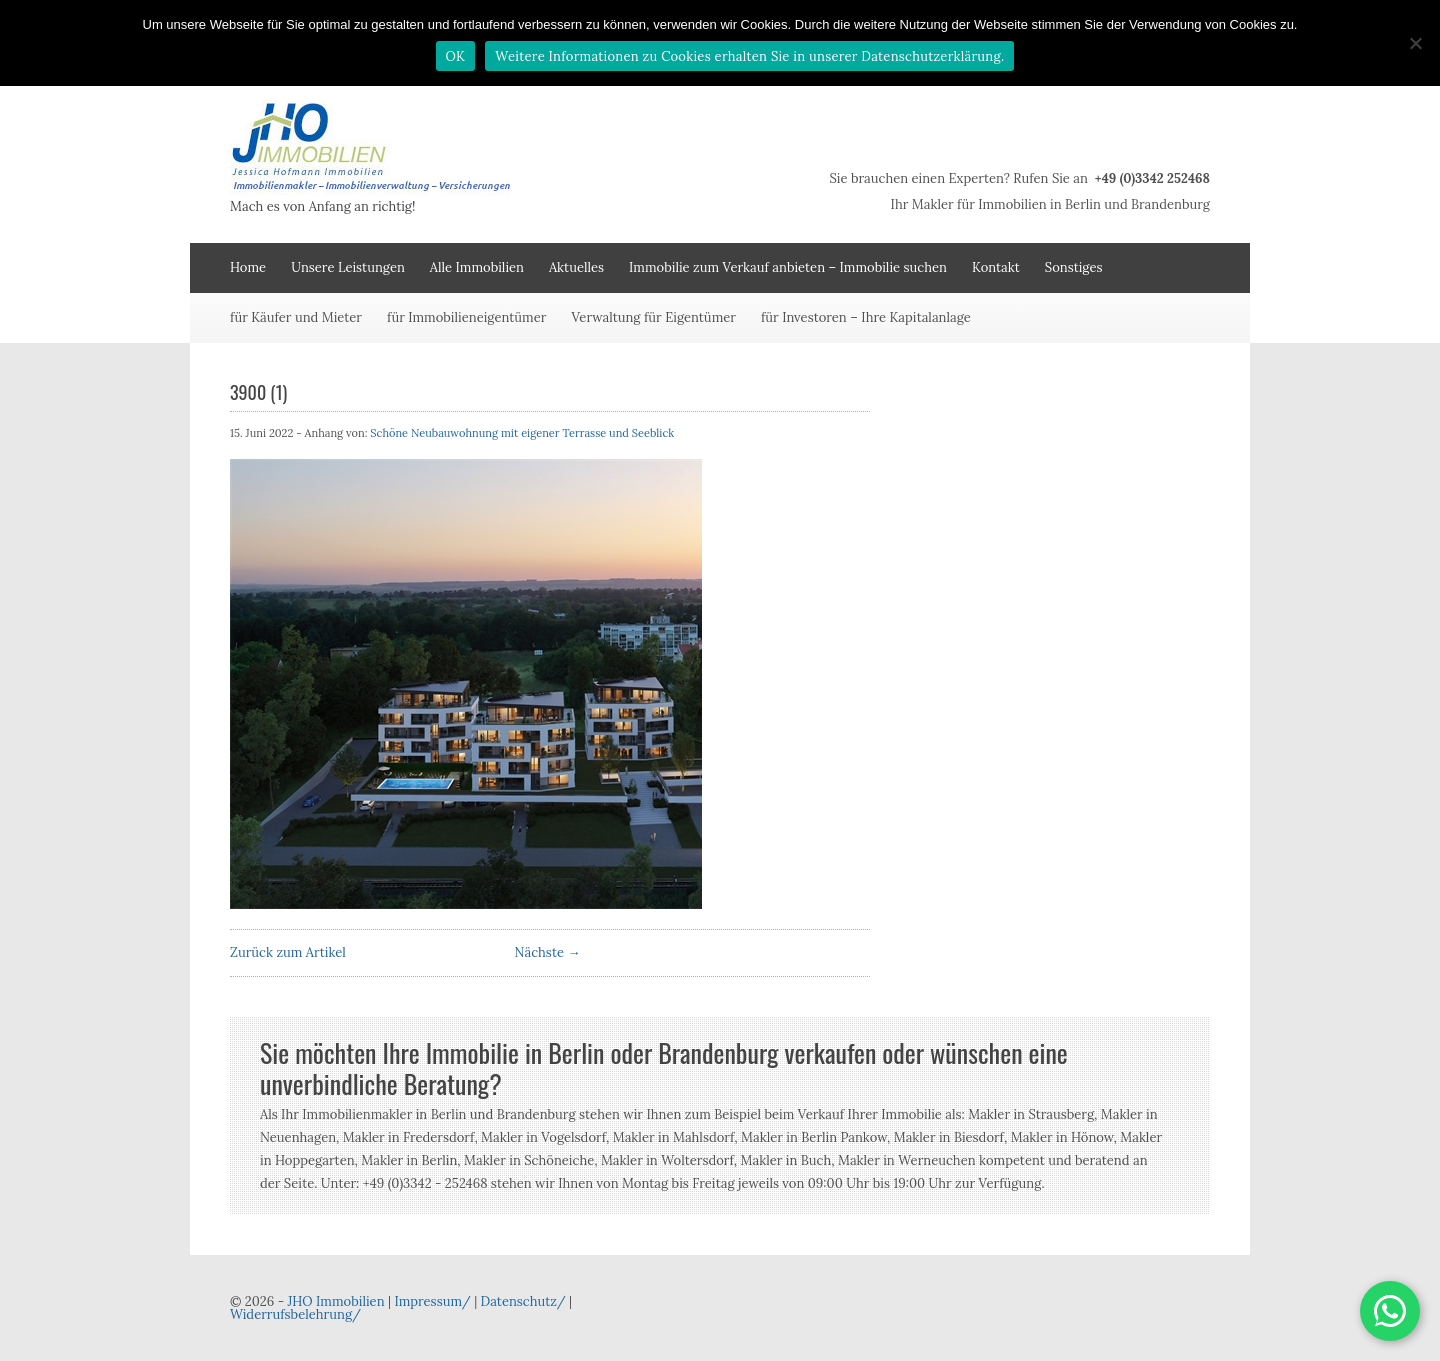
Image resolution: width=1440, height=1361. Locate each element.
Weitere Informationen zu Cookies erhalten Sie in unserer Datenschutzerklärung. (749, 56)
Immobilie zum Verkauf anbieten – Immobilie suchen (788, 267)
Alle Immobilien (477, 267)
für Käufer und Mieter (296, 317)
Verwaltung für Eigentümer (653, 317)
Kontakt (996, 267)
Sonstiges (1074, 267)
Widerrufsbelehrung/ (295, 1314)
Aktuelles (576, 267)
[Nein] (1415, 43)
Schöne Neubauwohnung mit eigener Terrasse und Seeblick (522, 433)
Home (248, 267)
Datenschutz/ (523, 1301)
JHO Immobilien (335, 1301)
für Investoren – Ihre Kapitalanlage (866, 317)
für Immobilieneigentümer (466, 317)
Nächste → (548, 952)
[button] (1390, 1311)
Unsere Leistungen (348, 267)
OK (456, 56)
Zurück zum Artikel (288, 952)
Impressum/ (432, 1301)
